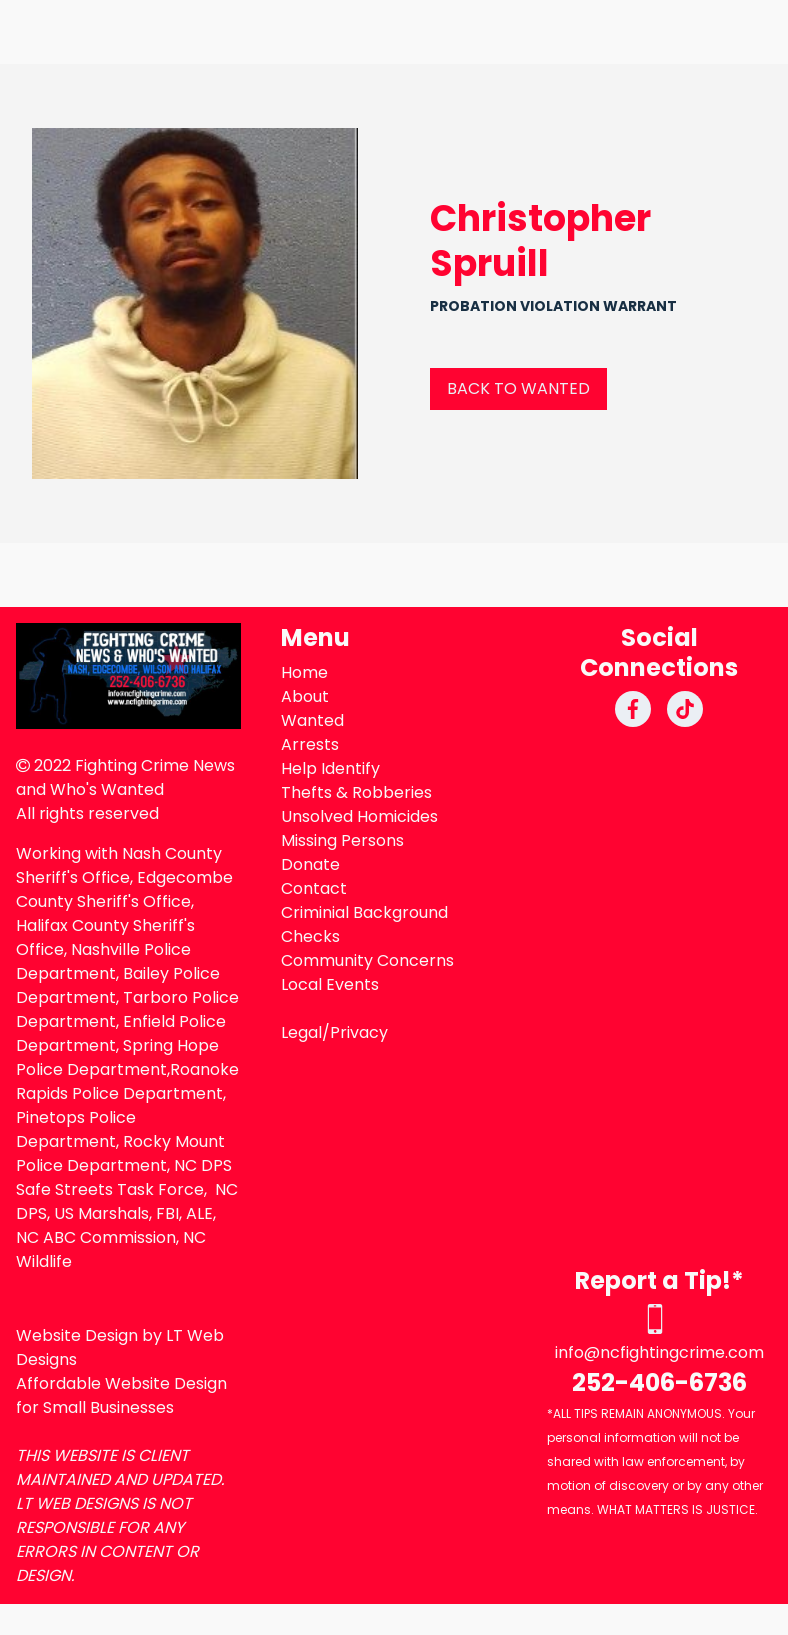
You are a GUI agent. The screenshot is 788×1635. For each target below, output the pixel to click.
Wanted (312, 720)
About (305, 696)
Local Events (330, 984)
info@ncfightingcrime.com (659, 1352)
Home (304, 672)
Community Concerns (367, 960)
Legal (301, 1032)
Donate (310, 864)
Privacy (359, 1032)
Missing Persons (342, 840)
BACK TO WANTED (518, 388)
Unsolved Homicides (359, 816)
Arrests (310, 744)
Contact (314, 888)
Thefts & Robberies (356, 792)
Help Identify (330, 768)
